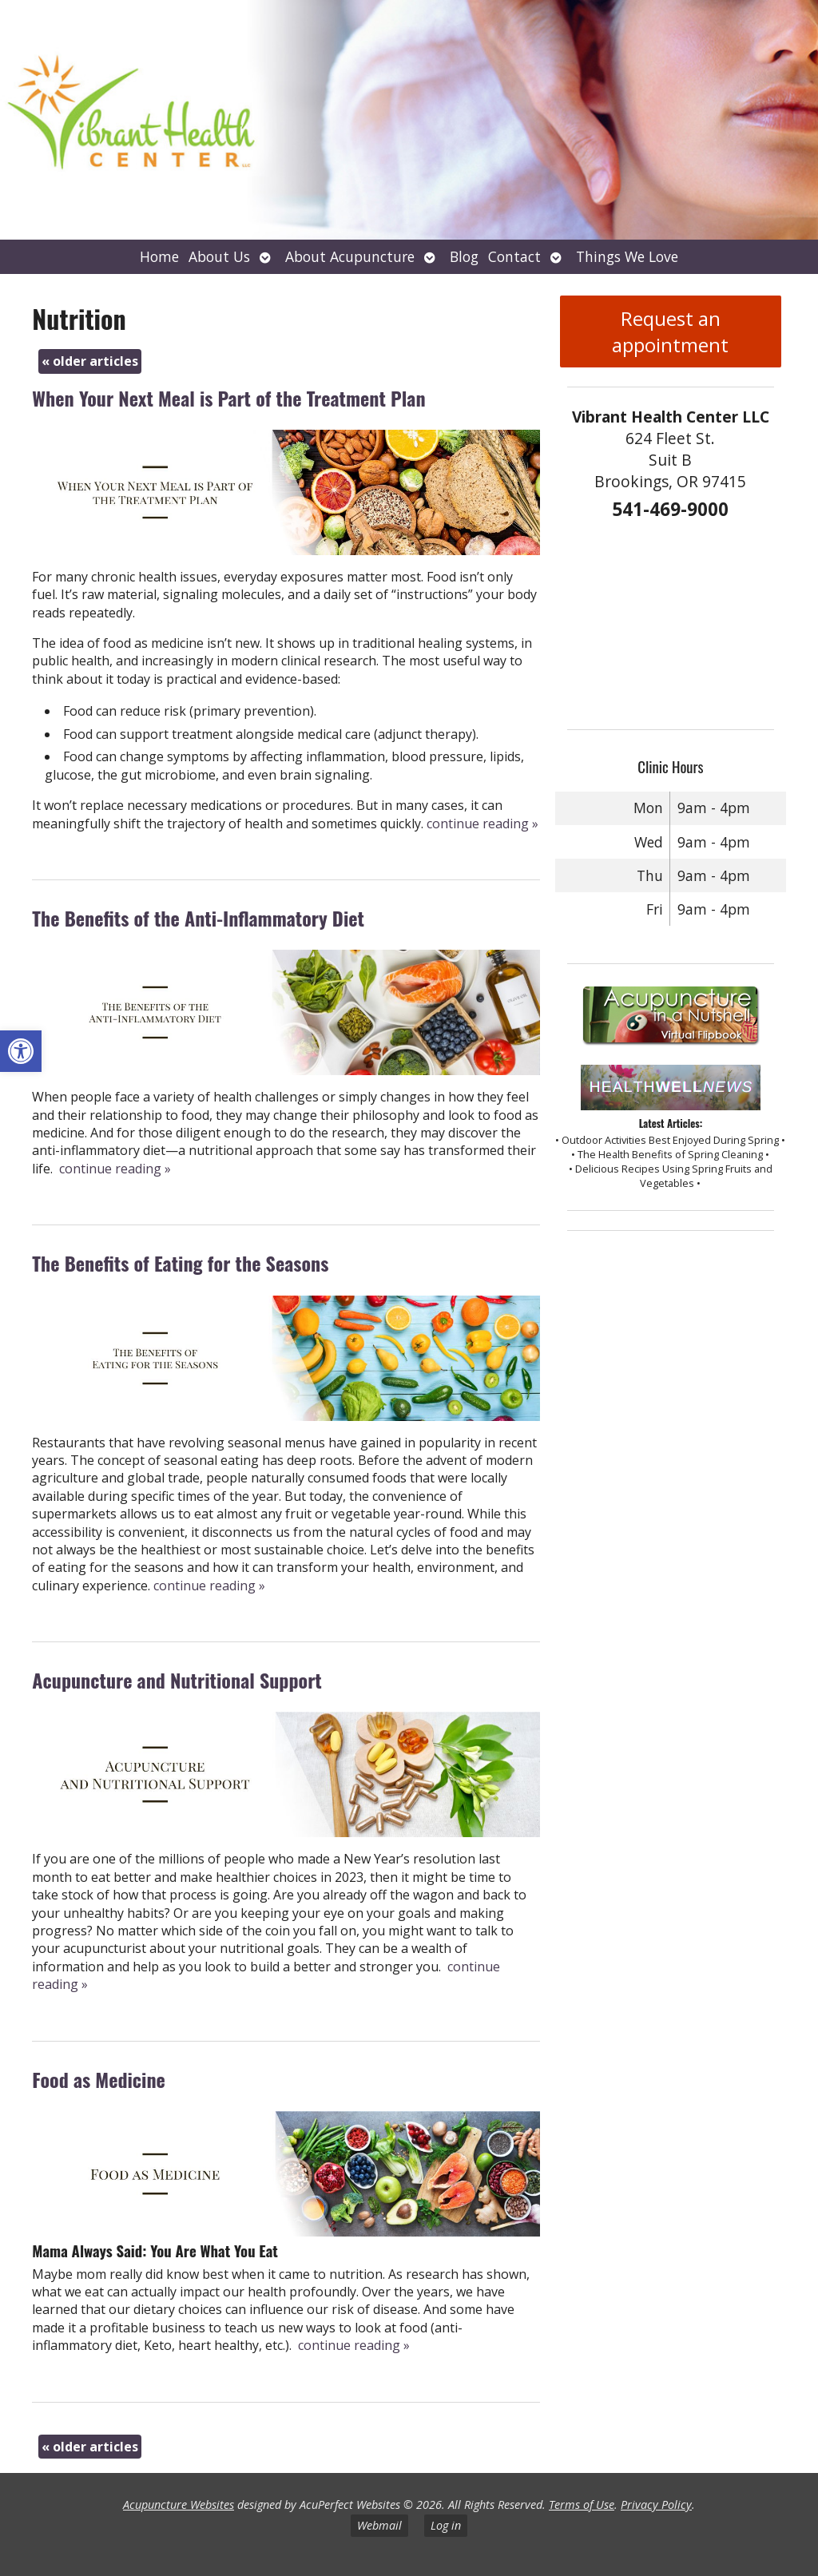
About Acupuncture (350, 256)
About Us (219, 256)
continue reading (482, 823)
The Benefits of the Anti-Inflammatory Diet (198, 917)
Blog (464, 256)
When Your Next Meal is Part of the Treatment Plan (228, 397)
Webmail (379, 2525)
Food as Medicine (98, 2079)
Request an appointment (670, 331)
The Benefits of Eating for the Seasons (180, 1262)
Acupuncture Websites (178, 2504)
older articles (90, 361)
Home (159, 256)
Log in (446, 2525)
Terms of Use (581, 2504)
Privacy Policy (656, 2504)
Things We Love (627, 256)
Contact (514, 256)
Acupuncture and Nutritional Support (176, 1679)
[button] (21, 1051)
